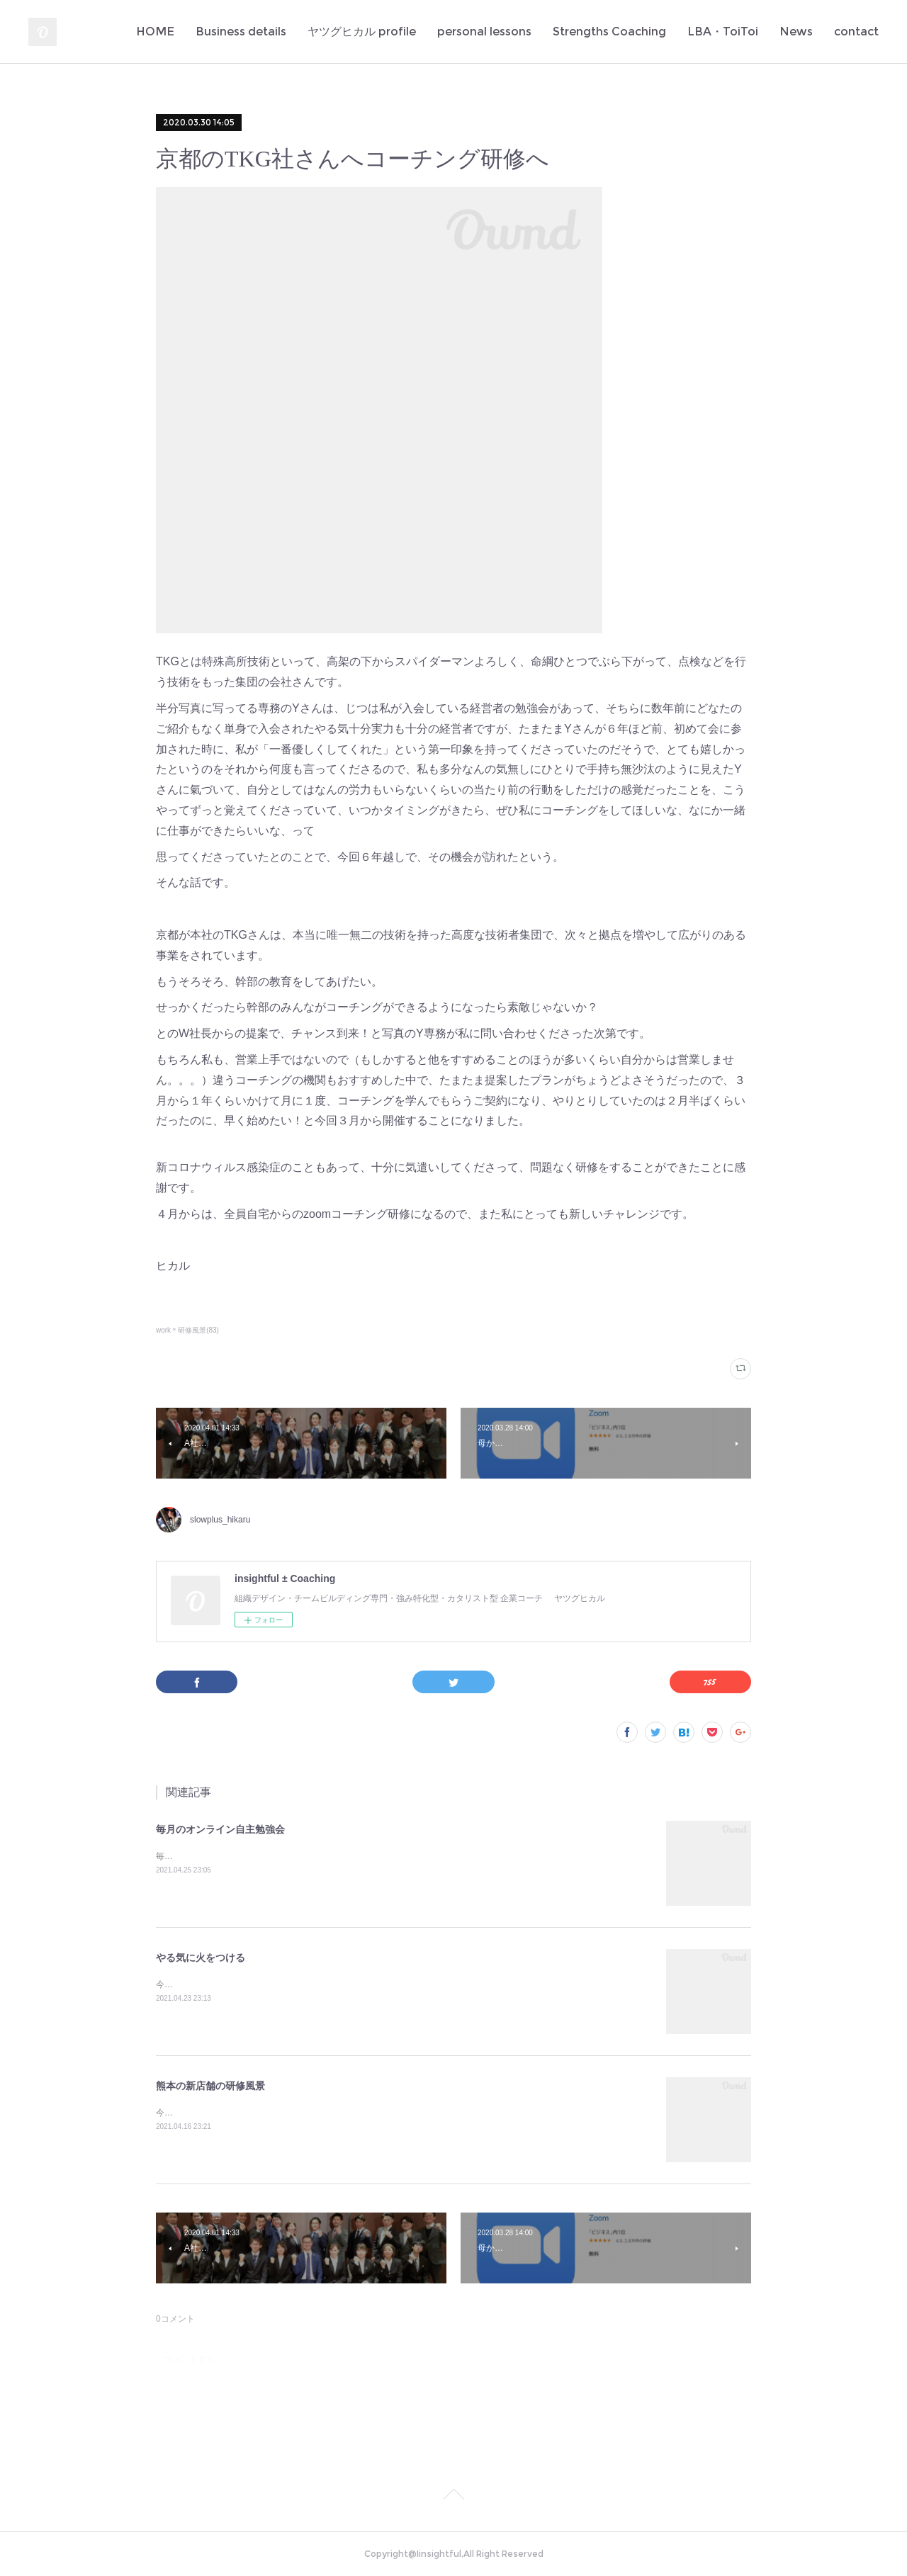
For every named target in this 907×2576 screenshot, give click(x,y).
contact (856, 31)
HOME (155, 31)
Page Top (453, 2496)
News (796, 31)
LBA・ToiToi (722, 31)
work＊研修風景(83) (187, 1330)
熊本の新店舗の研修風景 (210, 2085)
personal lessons (484, 31)
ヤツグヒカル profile (362, 31)
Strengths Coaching (609, 31)
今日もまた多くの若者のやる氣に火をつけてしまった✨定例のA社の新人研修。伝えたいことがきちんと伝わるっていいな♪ (391, 1984)
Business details (241, 31)
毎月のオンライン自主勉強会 (220, 1829)
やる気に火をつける (200, 1957)
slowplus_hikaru (220, 1520)
